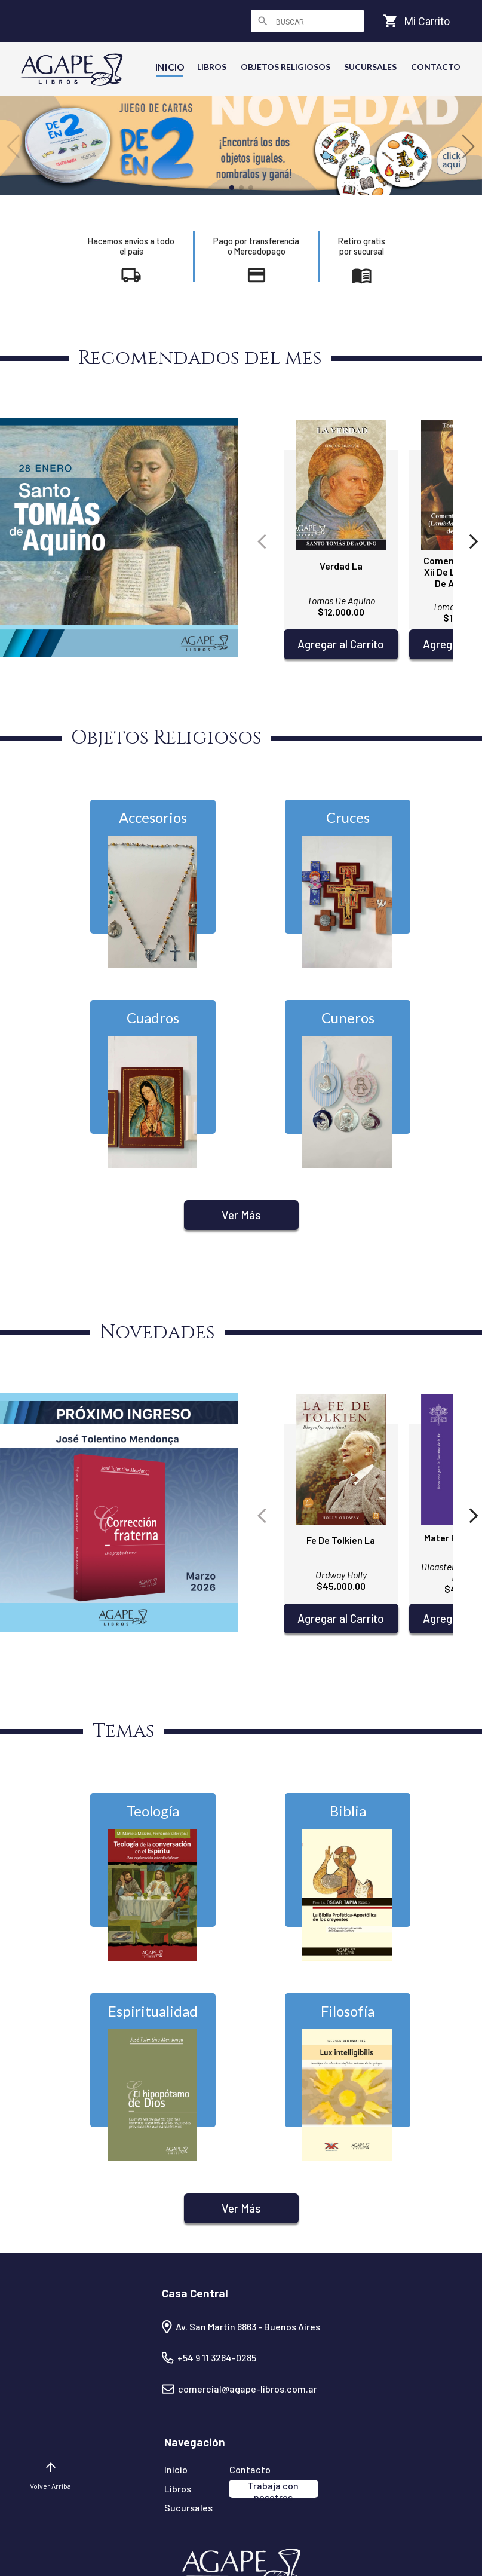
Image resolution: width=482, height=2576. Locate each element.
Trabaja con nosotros (273, 2489)
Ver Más (241, 1215)
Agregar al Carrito (340, 644)
